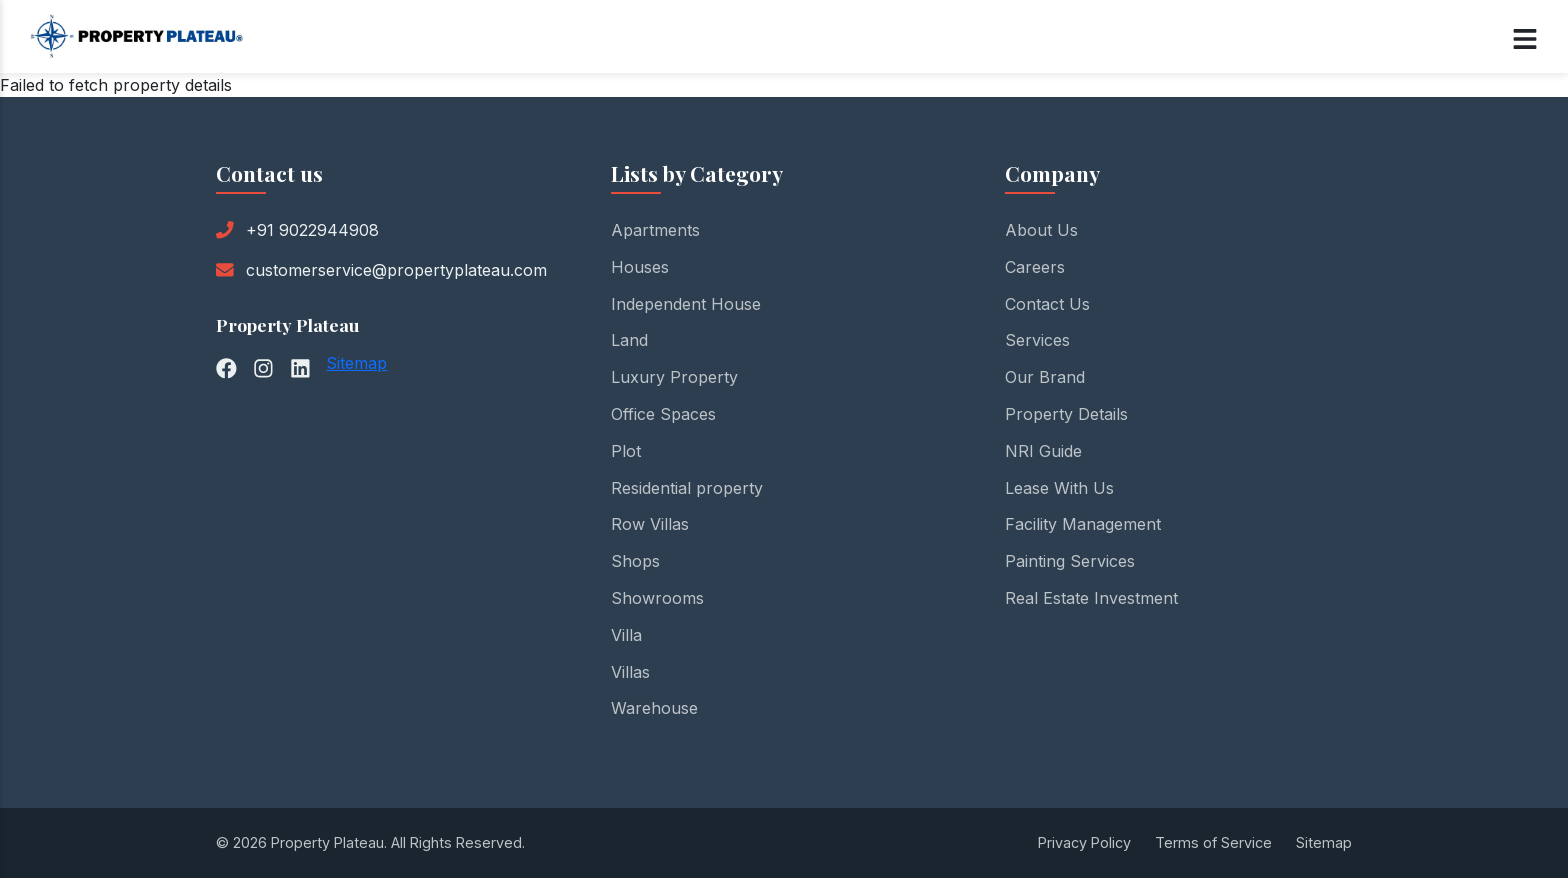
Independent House (686, 304)
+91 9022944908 (312, 230)
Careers (1035, 267)
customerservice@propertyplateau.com (396, 270)
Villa (626, 635)
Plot (626, 451)
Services (1037, 340)
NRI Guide (1043, 451)
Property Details (1066, 414)
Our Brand (1045, 377)
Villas (630, 672)
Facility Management (1083, 524)
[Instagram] (263, 366)
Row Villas (650, 524)
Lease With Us (1059, 488)
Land (629, 340)
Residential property (687, 488)
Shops (635, 561)
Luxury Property (674, 377)
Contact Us (1047, 304)
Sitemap (356, 363)
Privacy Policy (1084, 842)
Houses (640, 267)
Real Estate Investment (1091, 598)
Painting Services (1070, 561)
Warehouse (654, 708)
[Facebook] (226, 366)
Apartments (655, 230)
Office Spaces (663, 414)
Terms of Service (1213, 842)
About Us (1041, 230)
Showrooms (657, 598)
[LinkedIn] (300, 366)
